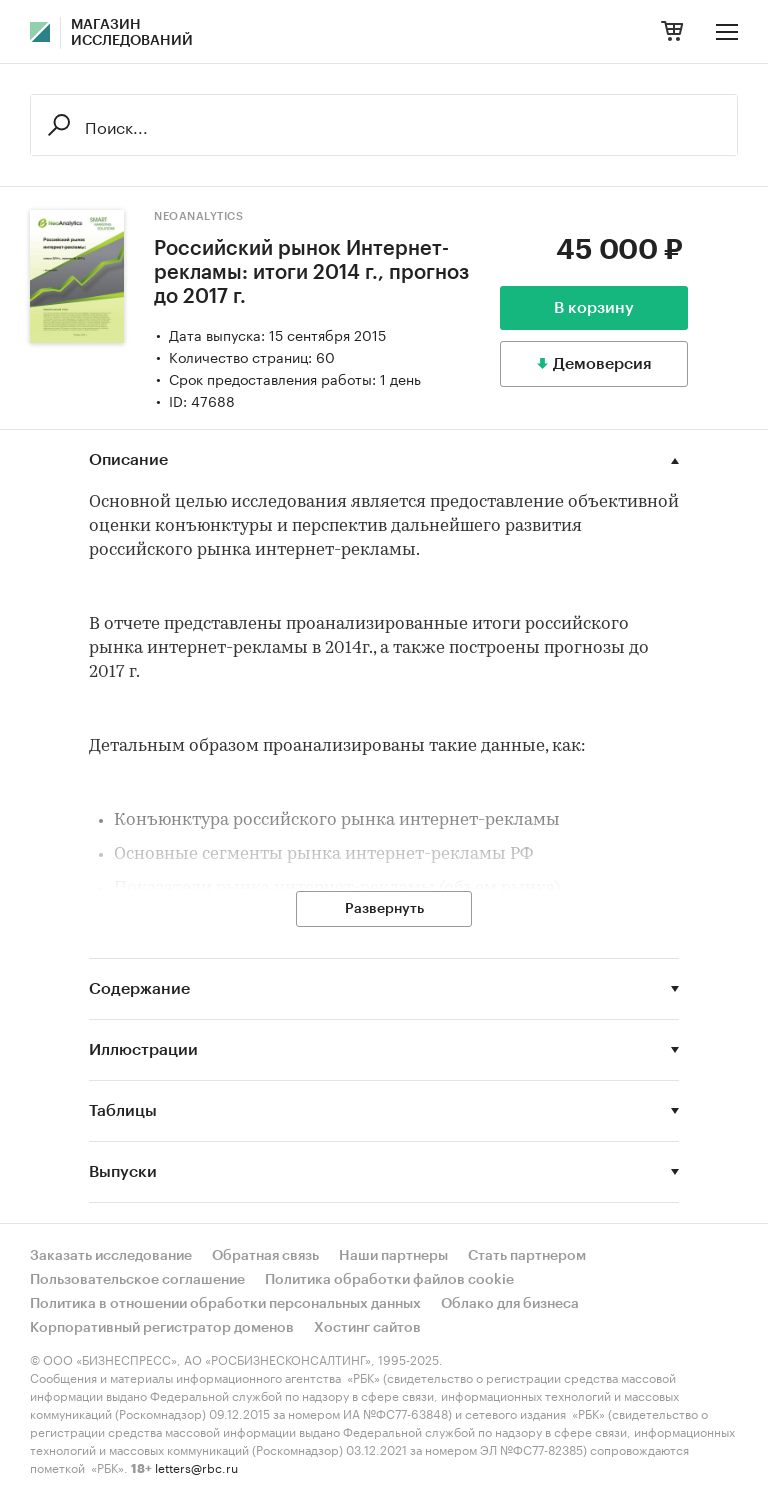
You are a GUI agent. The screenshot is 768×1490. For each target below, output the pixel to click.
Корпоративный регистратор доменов (162, 1328)
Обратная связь (265, 1256)
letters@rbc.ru (196, 1466)
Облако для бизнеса (510, 1304)
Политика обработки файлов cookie (389, 1280)
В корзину (594, 308)
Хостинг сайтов (367, 1328)
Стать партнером (527, 1256)
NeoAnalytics (198, 216)
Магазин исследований (132, 33)
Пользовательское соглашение (137, 1280)
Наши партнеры (393, 1256)
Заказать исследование (111, 1256)
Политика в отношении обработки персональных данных (225, 1304)
